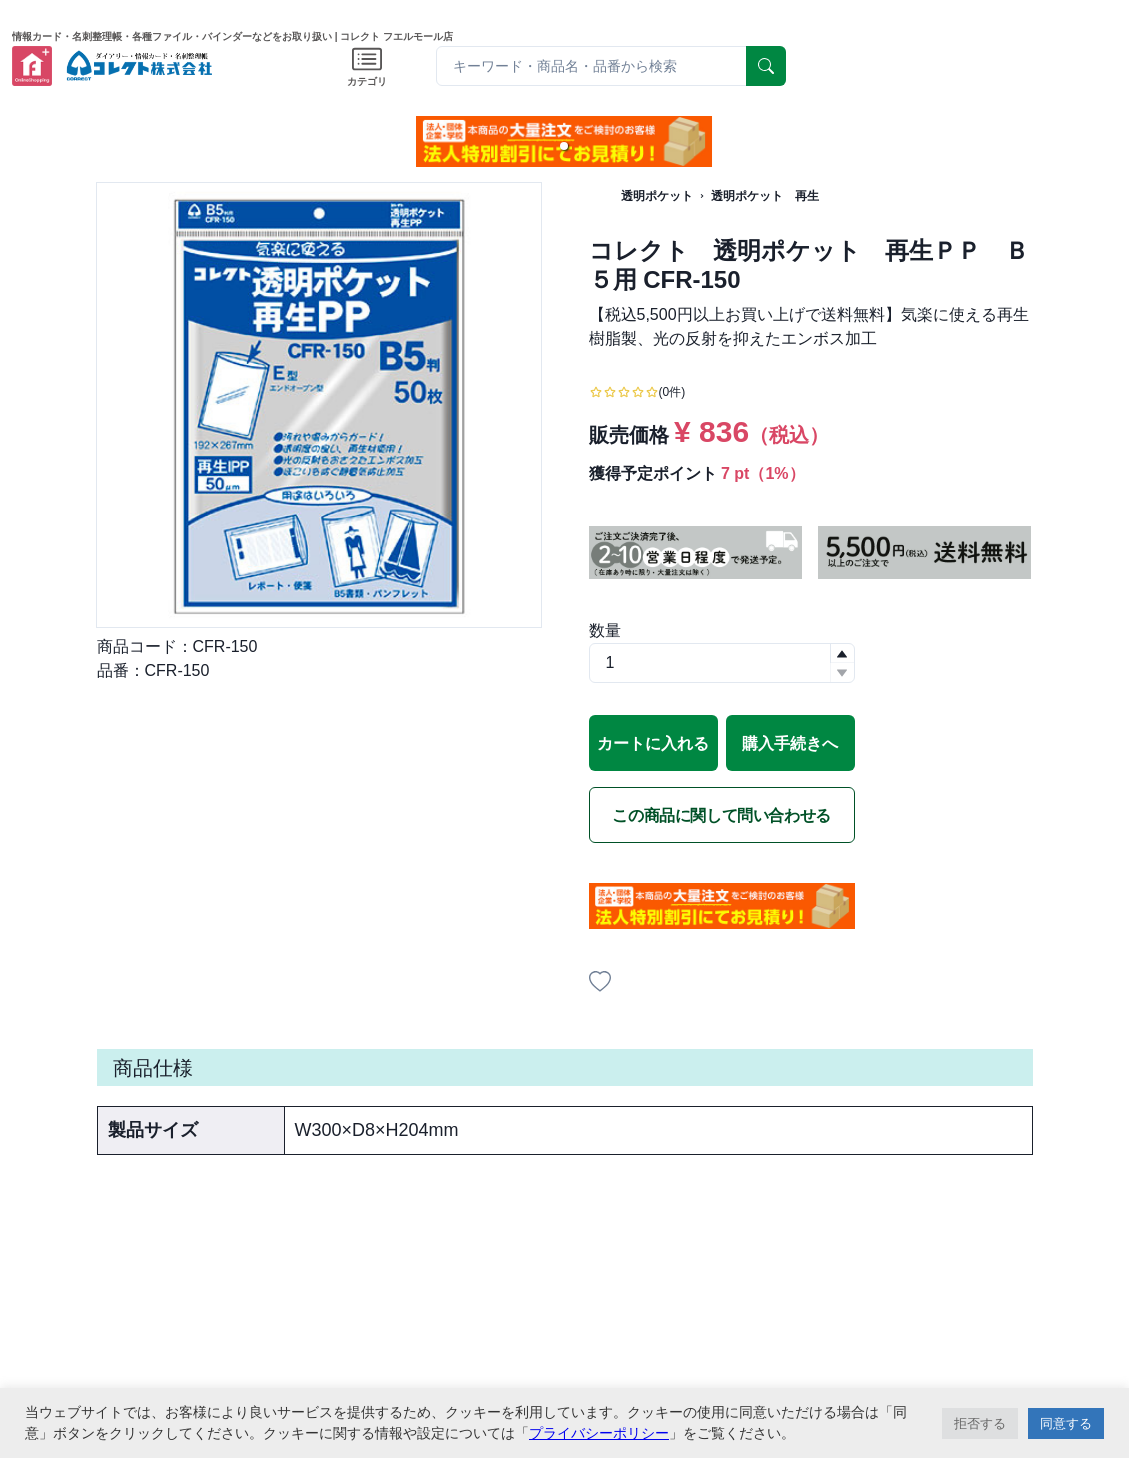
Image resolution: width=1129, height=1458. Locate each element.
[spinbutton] (722, 663)
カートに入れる (653, 743)
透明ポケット (657, 196)
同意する (1066, 1423)
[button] (564, 146)
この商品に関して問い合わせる (721, 815)
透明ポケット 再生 (765, 196)
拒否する (980, 1423)
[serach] (766, 66)
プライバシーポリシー (599, 1433)
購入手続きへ (790, 743)
